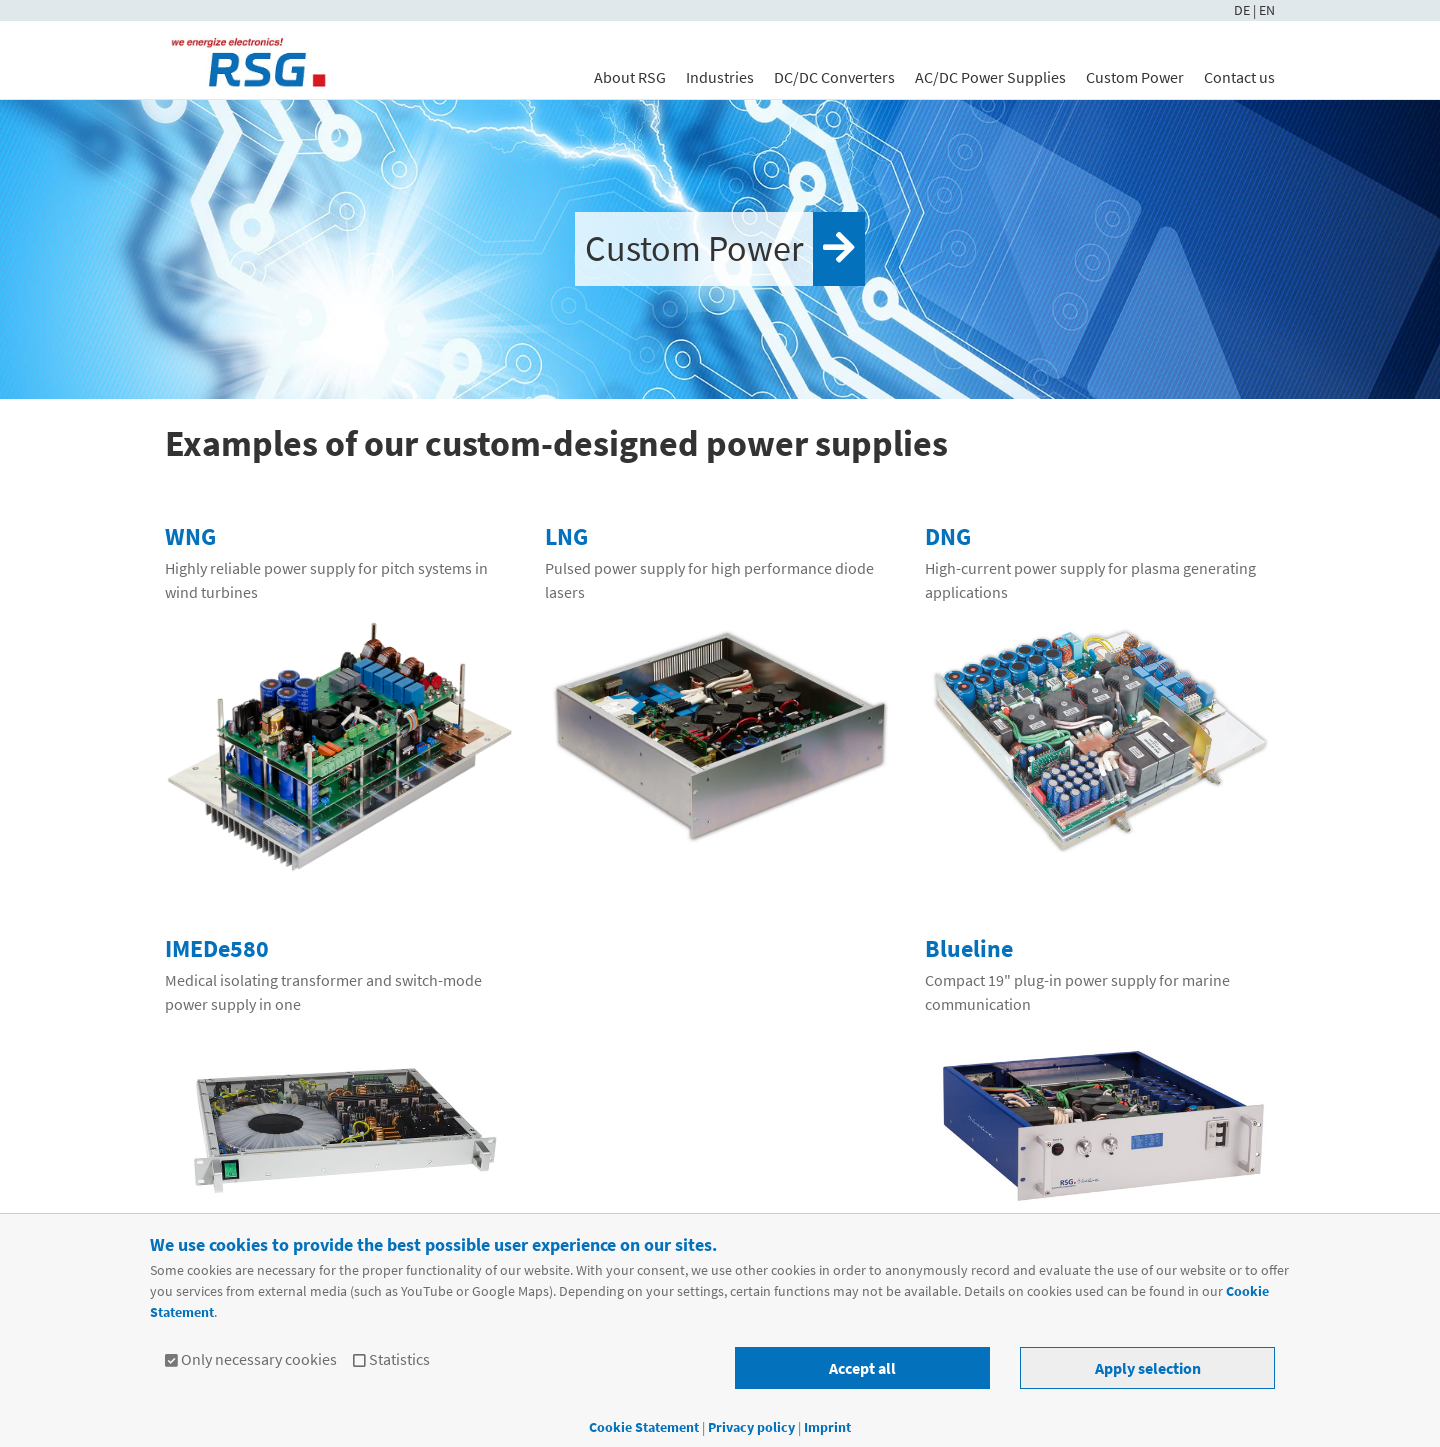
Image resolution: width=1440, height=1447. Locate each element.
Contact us (1239, 77)
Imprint (827, 1427)
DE (1243, 10)
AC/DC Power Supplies (990, 77)
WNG (190, 536)
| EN (1264, 10)
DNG (948, 536)
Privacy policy (753, 1427)
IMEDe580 (217, 948)
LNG (566, 536)
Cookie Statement (644, 1427)
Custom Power (1135, 77)
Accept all (862, 1368)
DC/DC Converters (834, 77)
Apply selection (1148, 1368)
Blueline (969, 948)
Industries (720, 77)
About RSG (630, 77)
